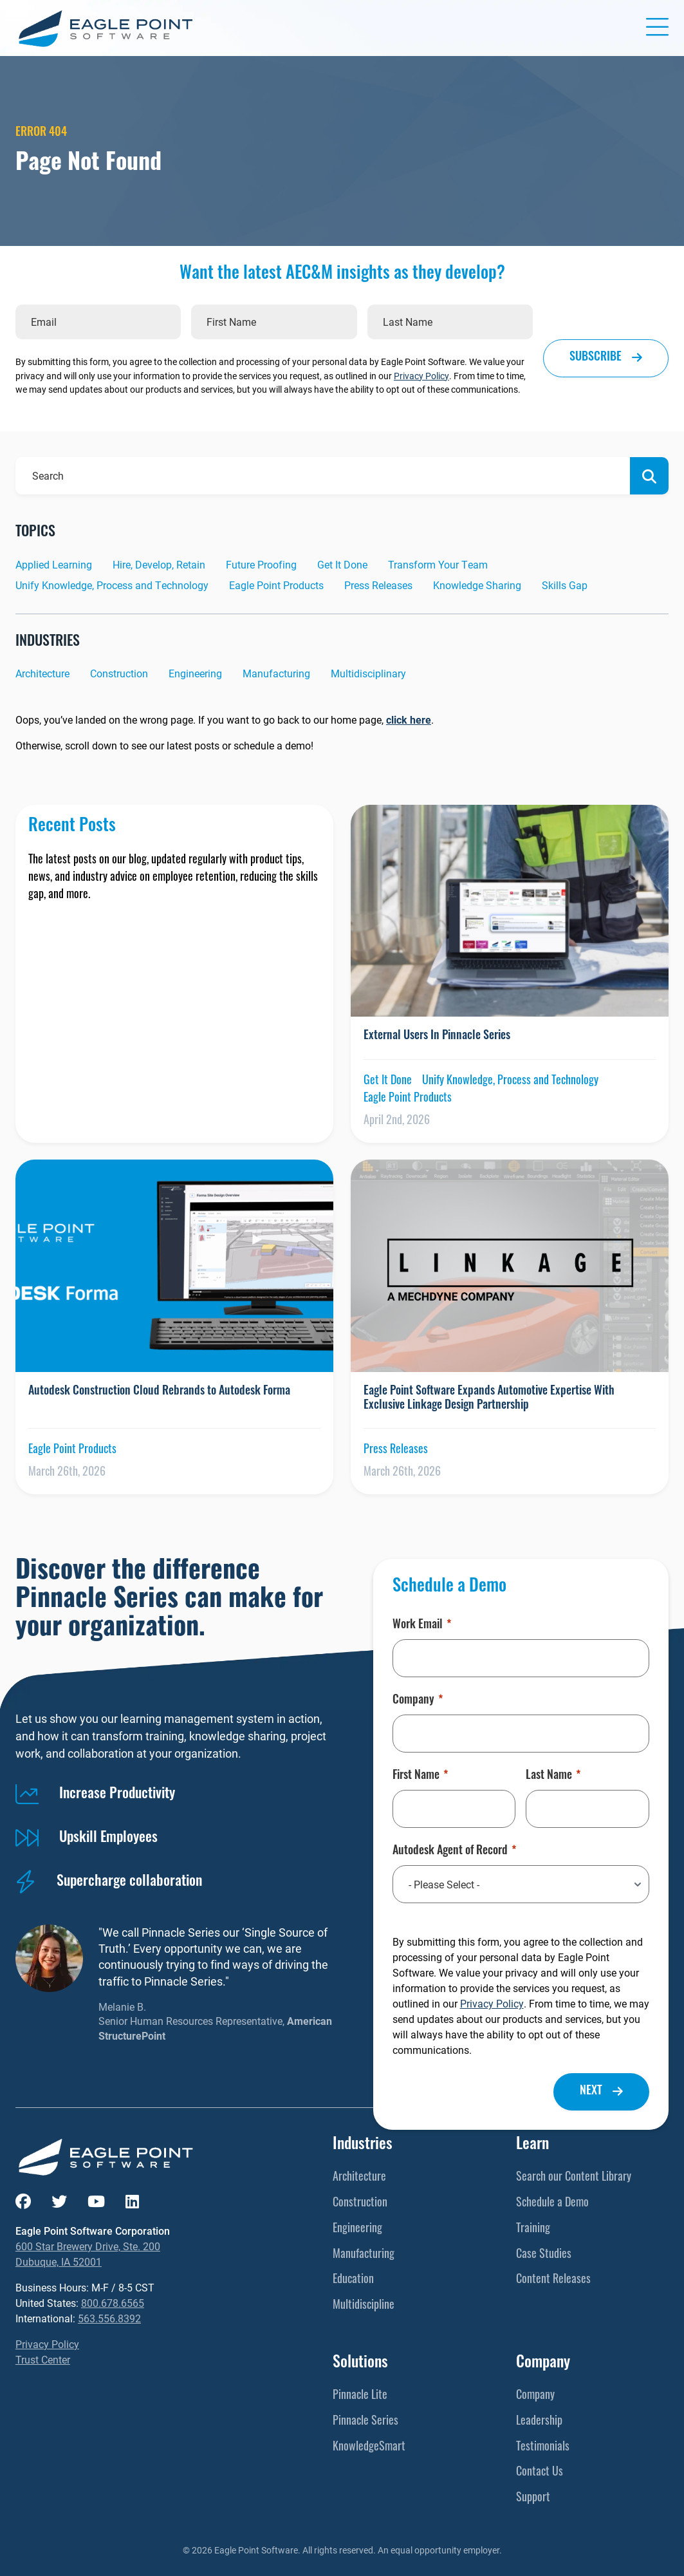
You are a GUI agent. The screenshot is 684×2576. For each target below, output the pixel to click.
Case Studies (543, 2255)
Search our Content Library (573, 2178)
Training (533, 2229)
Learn (532, 2145)
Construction (119, 673)
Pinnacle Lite (360, 2396)
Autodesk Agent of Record (454, 1851)
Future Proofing (261, 564)
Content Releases (553, 2280)
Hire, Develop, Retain (159, 564)
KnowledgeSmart (369, 2447)
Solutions (360, 2363)
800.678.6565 (112, 2302)
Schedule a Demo (552, 2203)
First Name (420, 1776)
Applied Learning (53, 564)
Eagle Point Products (276, 585)
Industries (363, 2145)
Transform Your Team (438, 564)
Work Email (422, 1625)
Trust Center (42, 2359)
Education (353, 2280)
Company (418, 1701)
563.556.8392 (109, 2318)
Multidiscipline (363, 2306)
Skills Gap (564, 585)
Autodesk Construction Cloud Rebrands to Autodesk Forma (159, 1392)
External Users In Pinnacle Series (437, 1036)
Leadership (539, 2422)
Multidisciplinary (368, 673)
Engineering (195, 673)
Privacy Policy (421, 376)
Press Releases (378, 585)
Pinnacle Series (365, 2422)
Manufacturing (276, 673)
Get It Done (342, 564)
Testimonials (542, 2447)
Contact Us (539, 2473)
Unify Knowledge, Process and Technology (111, 585)
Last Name (553, 1776)
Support (533, 2498)
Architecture (42, 673)
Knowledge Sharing (477, 585)
